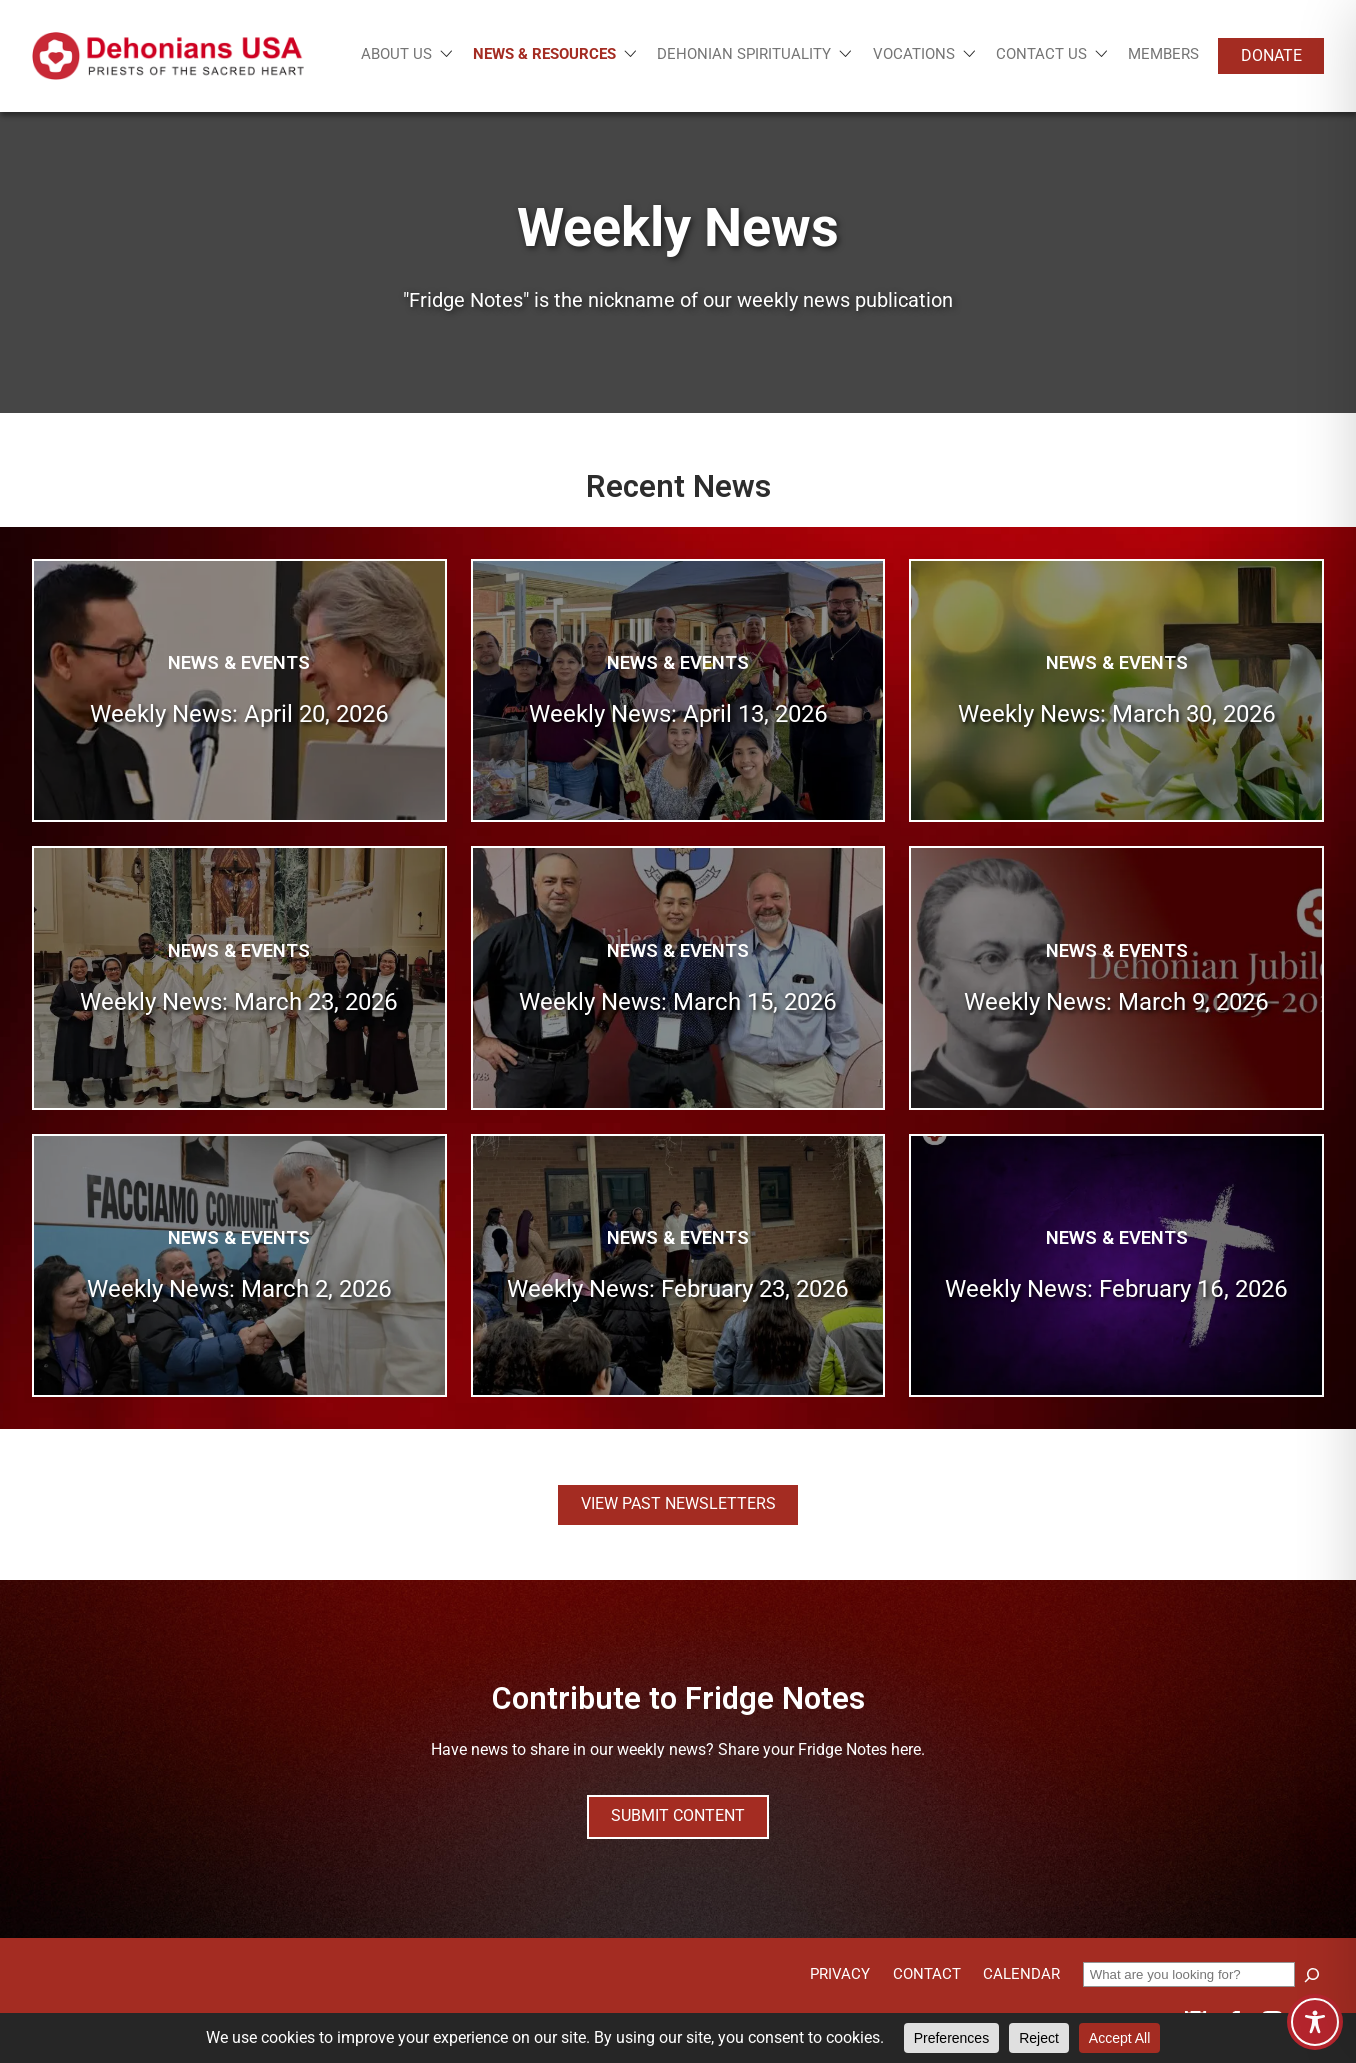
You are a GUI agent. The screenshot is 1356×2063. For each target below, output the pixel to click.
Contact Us (1041, 54)
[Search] (1312, 1975)
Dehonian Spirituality (744, 54)
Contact (927, 1974)
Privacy (840, 1974)
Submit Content (678, 1815)
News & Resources (544, 54)
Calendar (1021, 1974)
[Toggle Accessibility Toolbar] (1315, 2022)
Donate (1271, 55)
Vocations (914, 54)
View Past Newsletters (678, 1503)
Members (1163, 54)
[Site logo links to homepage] (168, 56)
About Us (396, 54)
